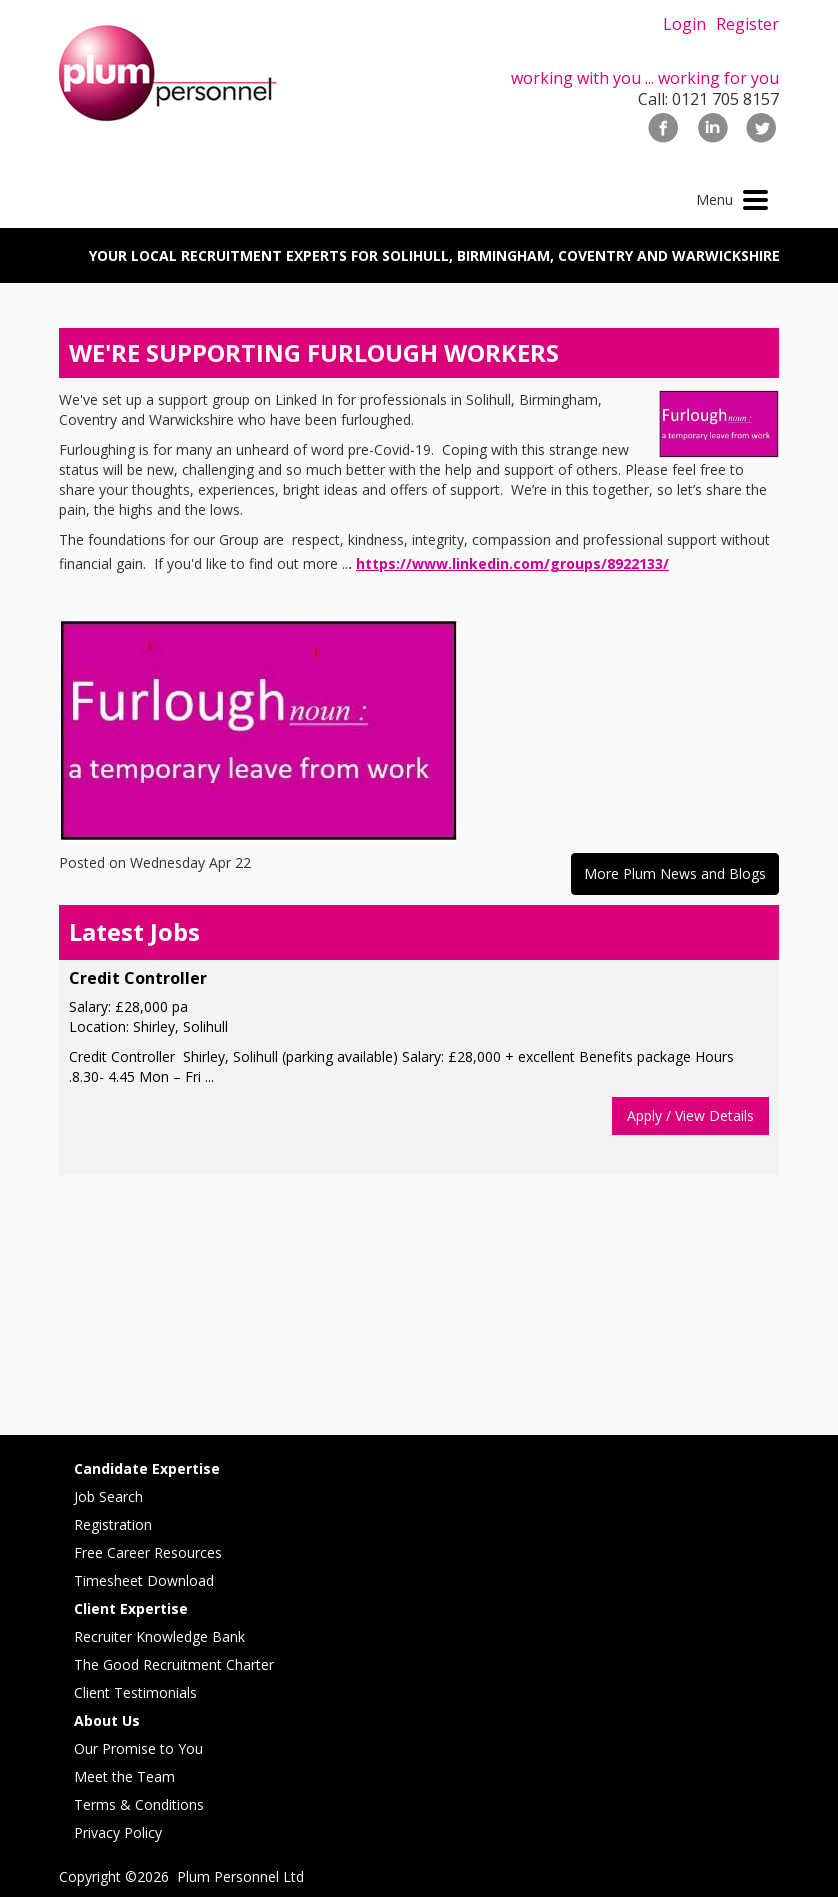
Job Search (108, 1496)
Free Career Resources (148, 1552)
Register (747, 24)
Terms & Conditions (139, 1804)
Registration (113, 1524)
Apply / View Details (690, 1115)
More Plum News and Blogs (675, 873)
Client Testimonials (135, 1692)
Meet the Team (124, 1776)
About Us (107, 1720)
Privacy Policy (118, 1832)
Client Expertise (131, 1608)
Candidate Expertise (147, 1468)
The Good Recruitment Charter (174, 1664)
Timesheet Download (144, 1580)
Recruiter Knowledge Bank (159, 1636)
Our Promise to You (138, 1748)
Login (684, 24)
